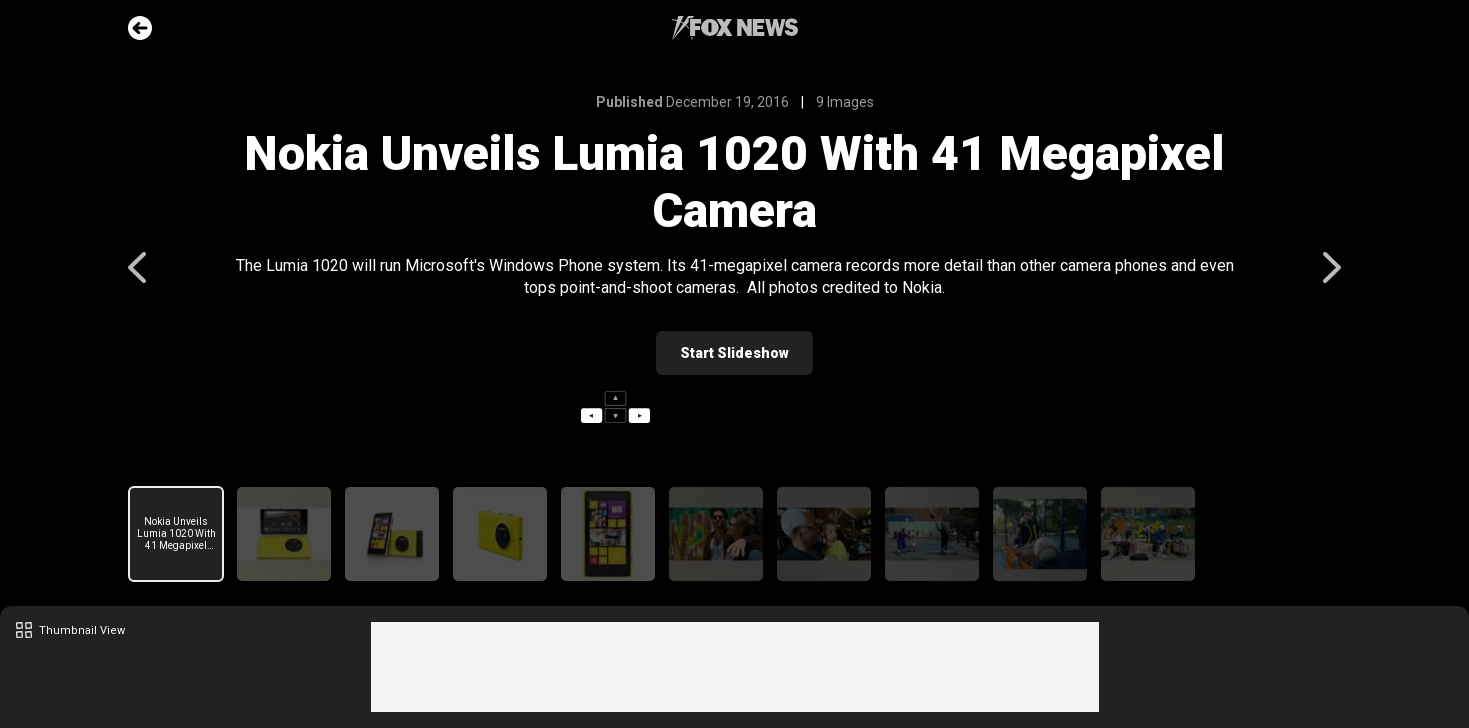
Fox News (735, 28)
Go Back (140, 28)
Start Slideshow (734, 353)
